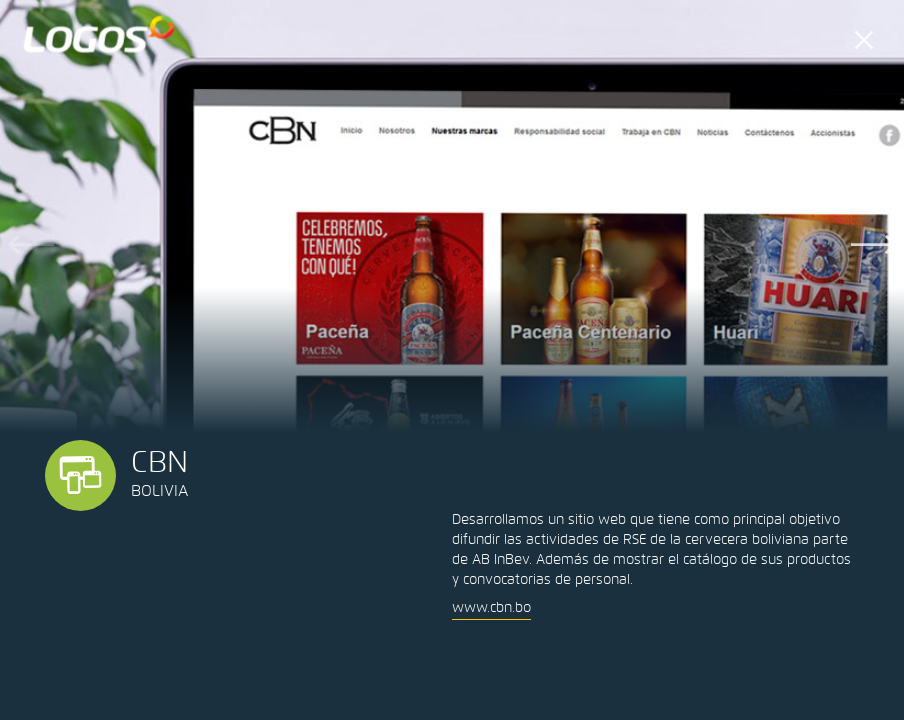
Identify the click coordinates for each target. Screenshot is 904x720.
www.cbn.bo (491, 607)
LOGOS (99, 34)
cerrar (864, 40)
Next (874, 245)
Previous (30, 245)
